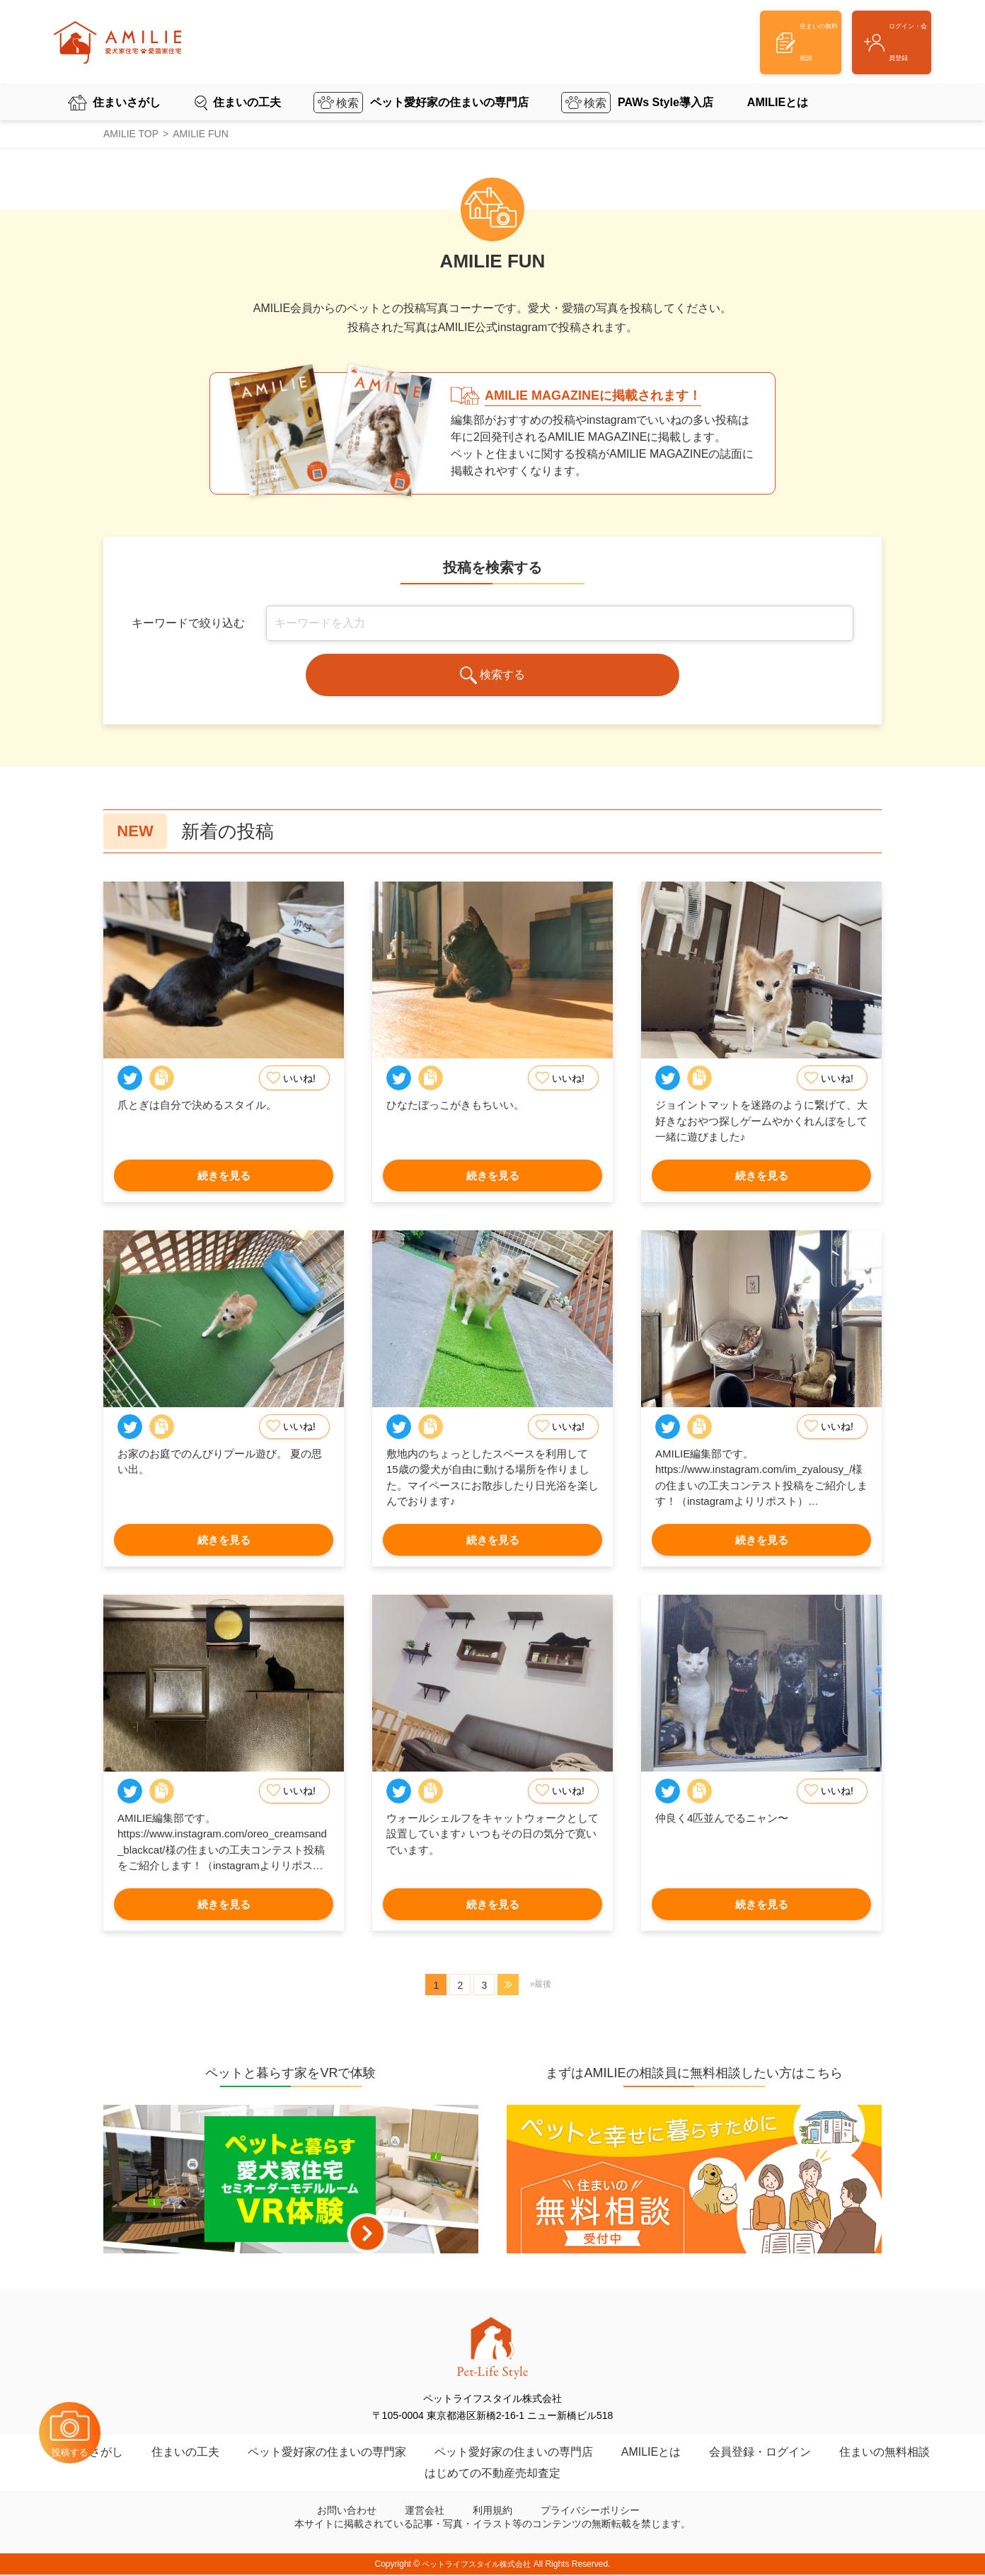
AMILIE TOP (131, 133)
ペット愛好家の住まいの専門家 (327, 2453)
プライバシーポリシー (590, 2511)
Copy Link (161, 1079)
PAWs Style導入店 (665, 81)
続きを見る (223, 1176)
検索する (493, 677)
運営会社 (424, 2511)
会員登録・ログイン (760, 2453)
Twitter (129, 1079)
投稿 (92, 2399)
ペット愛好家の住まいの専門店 (449, 81)
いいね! (294, 1079)
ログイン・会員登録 (861, 32)
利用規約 (492, 2511)
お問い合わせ (346, 2511)
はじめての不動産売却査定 (492, 2474)
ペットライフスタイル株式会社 (476, 2565)
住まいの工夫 (247, 81)
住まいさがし (127, 81)
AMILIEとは (777, 81)
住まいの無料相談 (884, 2453)
